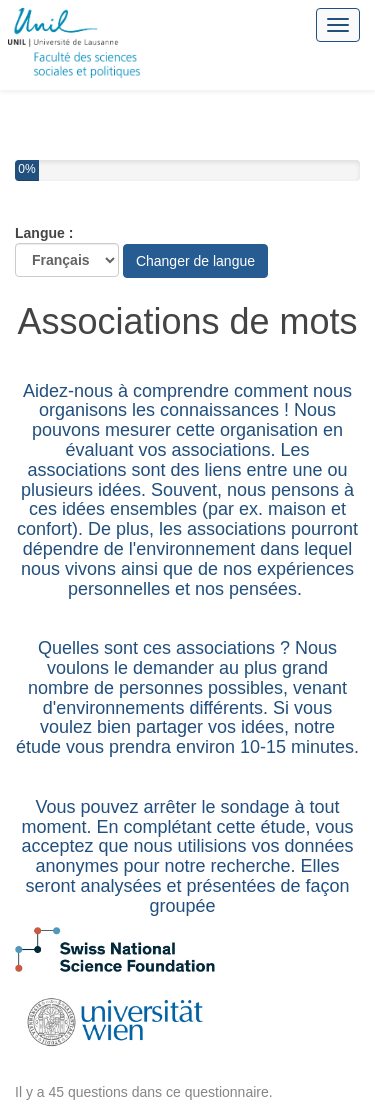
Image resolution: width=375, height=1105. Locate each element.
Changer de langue (195, 261)
